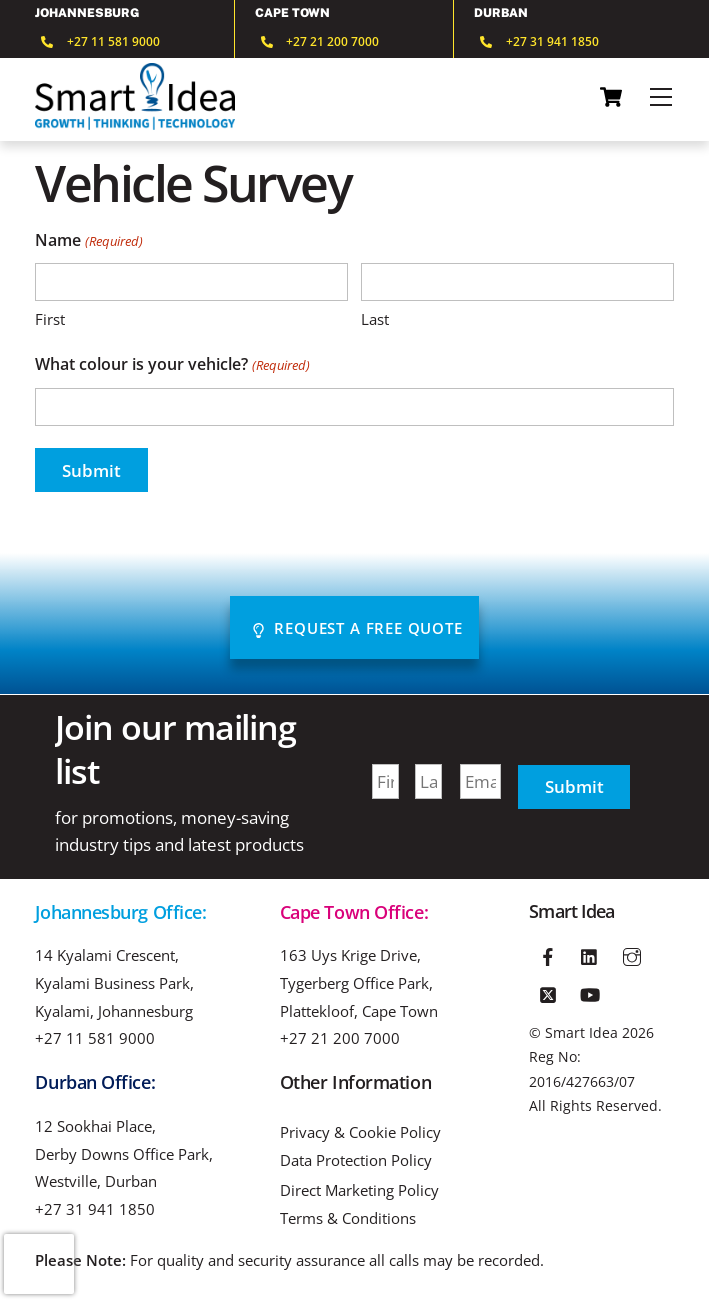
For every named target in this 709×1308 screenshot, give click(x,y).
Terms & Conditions (348, 1218)
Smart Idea (581, 1032)
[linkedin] (590, 954)
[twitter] (548, 992)
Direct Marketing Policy (359, 1190)
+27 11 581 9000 (95, 1038)
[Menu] (661, 97)
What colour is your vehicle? (172, 366)
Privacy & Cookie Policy (360, 1132)
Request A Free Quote (357, 628)
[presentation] (39, 1264)
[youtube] (590, 992)
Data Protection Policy (356, 1160)
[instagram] (632, 954)
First (50, 319)
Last (375, 319)
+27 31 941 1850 (95, 1209)
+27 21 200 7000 (340, 1038)
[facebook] (548, 954)
